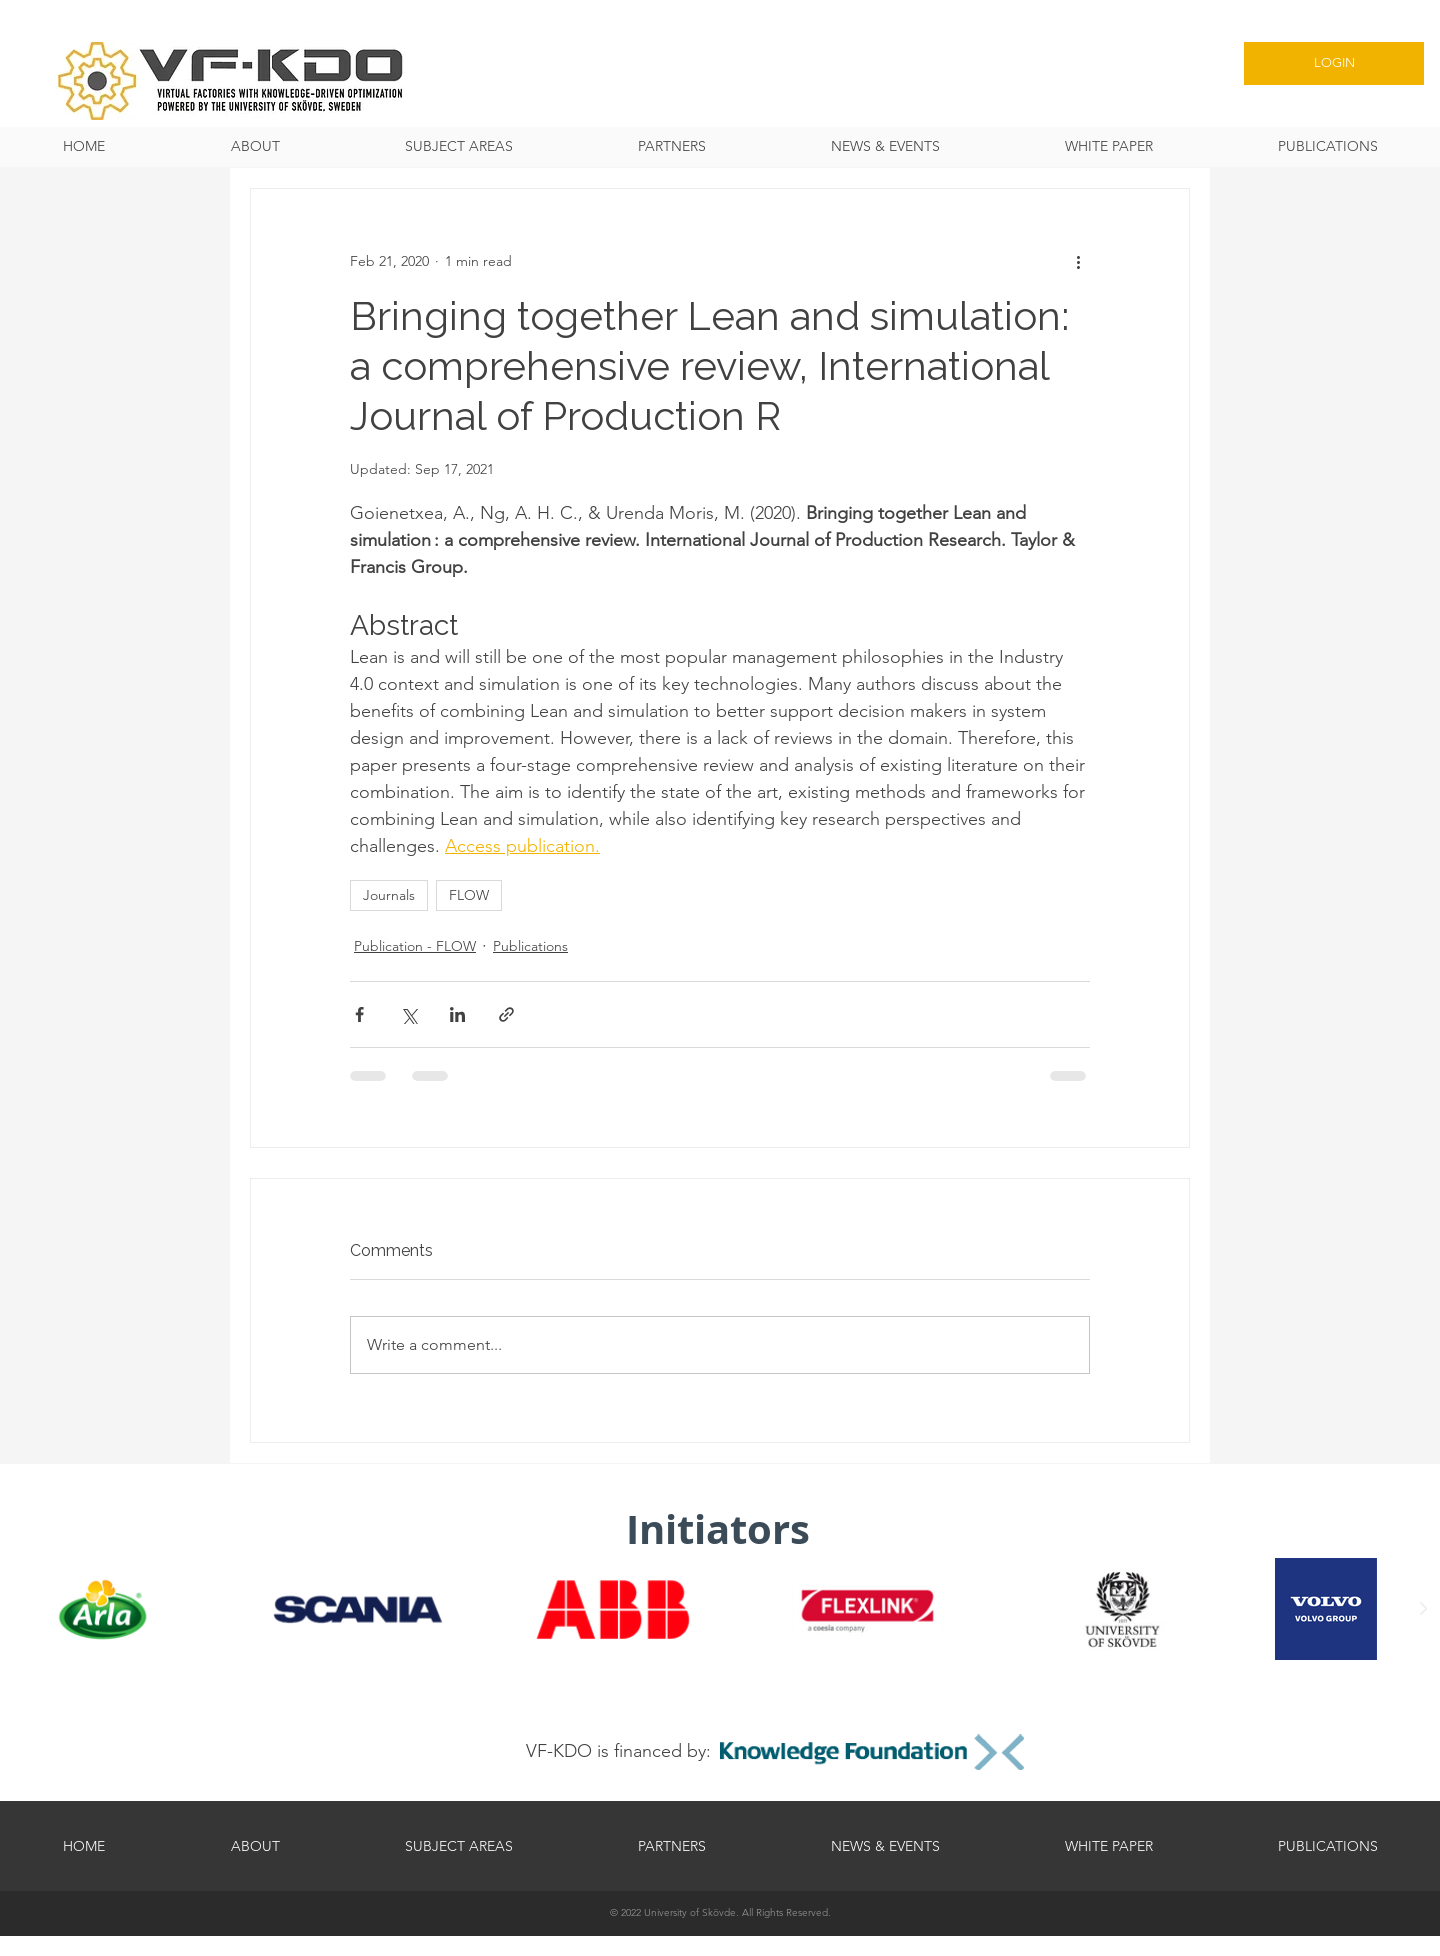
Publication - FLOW (415, 946)
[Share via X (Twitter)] (408, 1014)
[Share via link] (506, 1014)
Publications (530, 946)
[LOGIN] (1334, 63)
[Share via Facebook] (359, 1014)
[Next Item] (1423, 1609)
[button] (458, 146)
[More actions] (1078, 261)
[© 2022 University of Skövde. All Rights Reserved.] (720, 1912)
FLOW (469, 895)
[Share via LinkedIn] (457, 1014)
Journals (389, 895)
